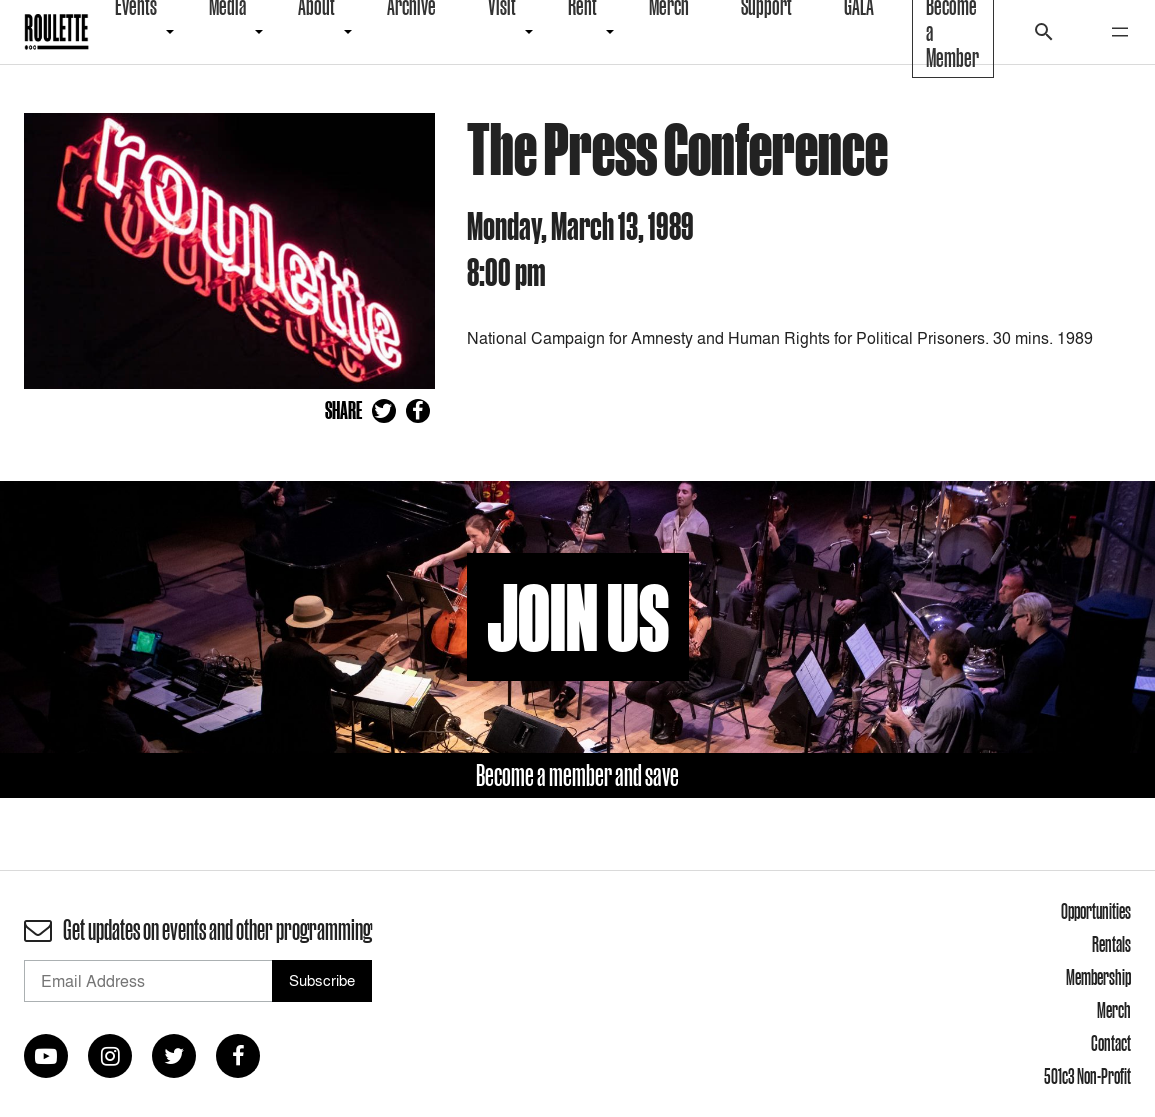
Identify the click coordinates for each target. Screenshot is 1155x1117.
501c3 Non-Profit (1087, 1076)
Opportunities (1096, 911)
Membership (1098, 977)
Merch (1114, 1010)
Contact (1111, 1043)
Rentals (1111, 944)
